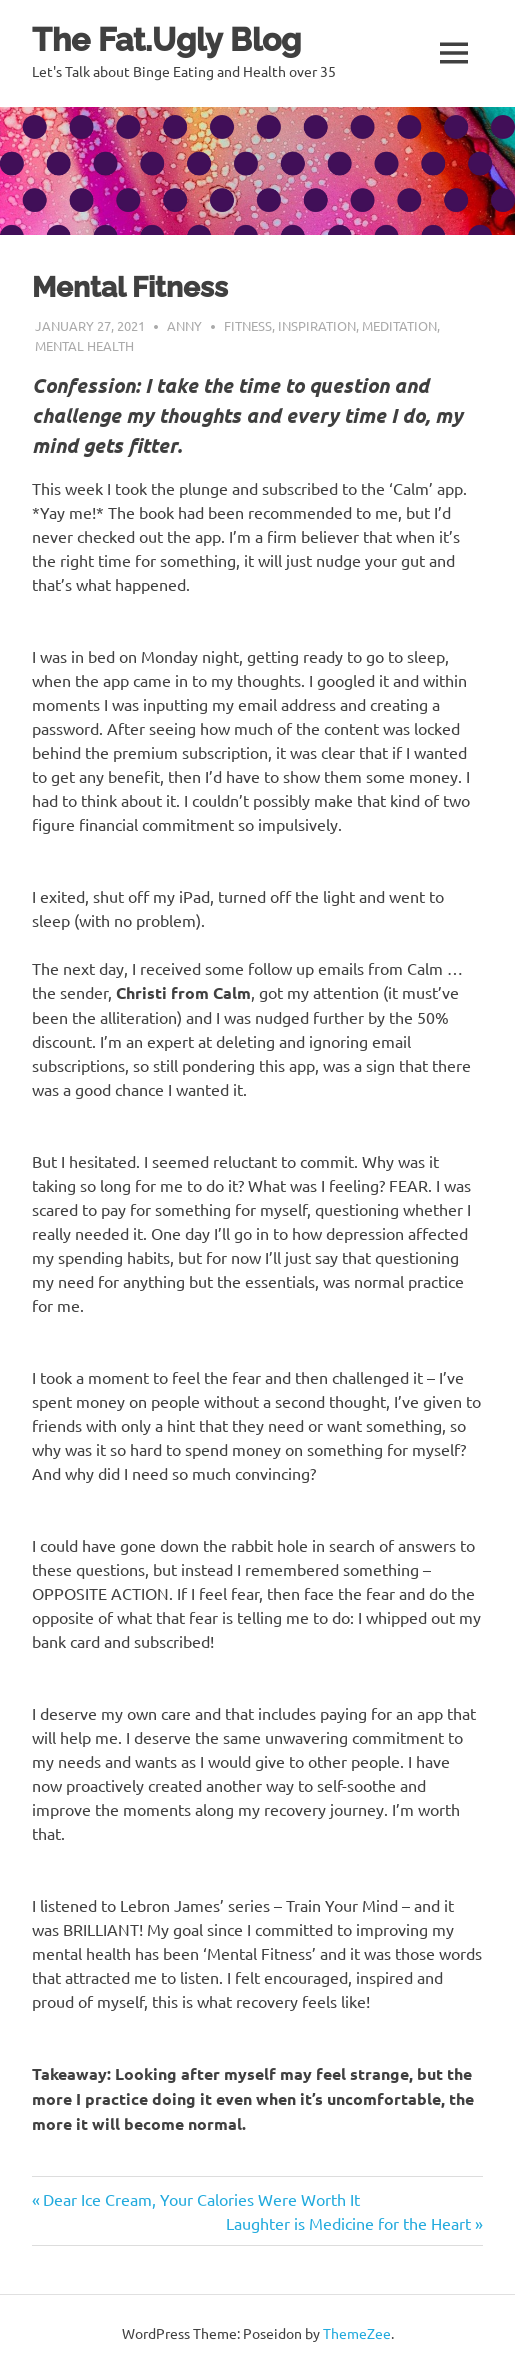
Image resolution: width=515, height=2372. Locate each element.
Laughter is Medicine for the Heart (348, 2223)
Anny (184, 325)
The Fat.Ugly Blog (166, 39)
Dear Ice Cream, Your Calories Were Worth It (201, 2199)
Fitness (248, 325)
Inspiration (317, 325)
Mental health (84, 345)
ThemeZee (357, 2333)
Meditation (399, 325)
